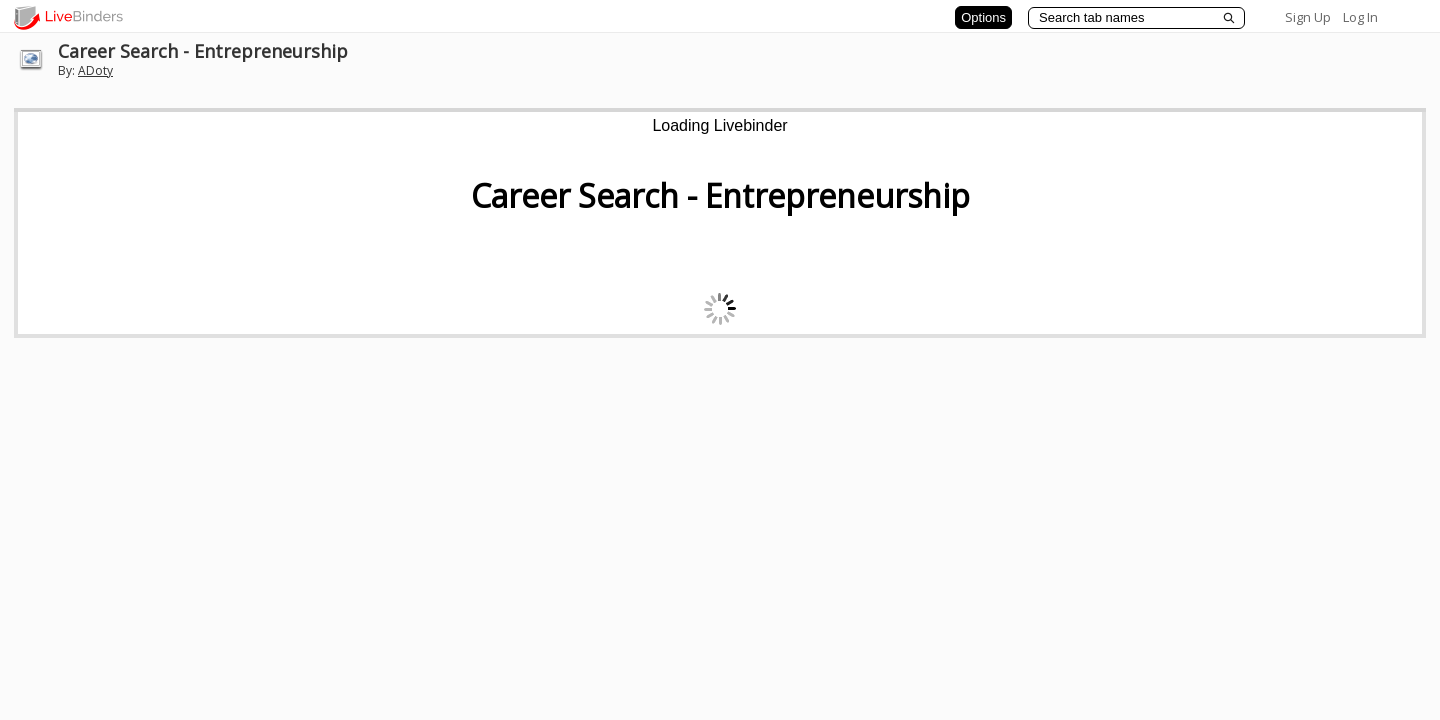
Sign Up (1308, 17)
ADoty (95, 70)
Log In (1360, 17)
